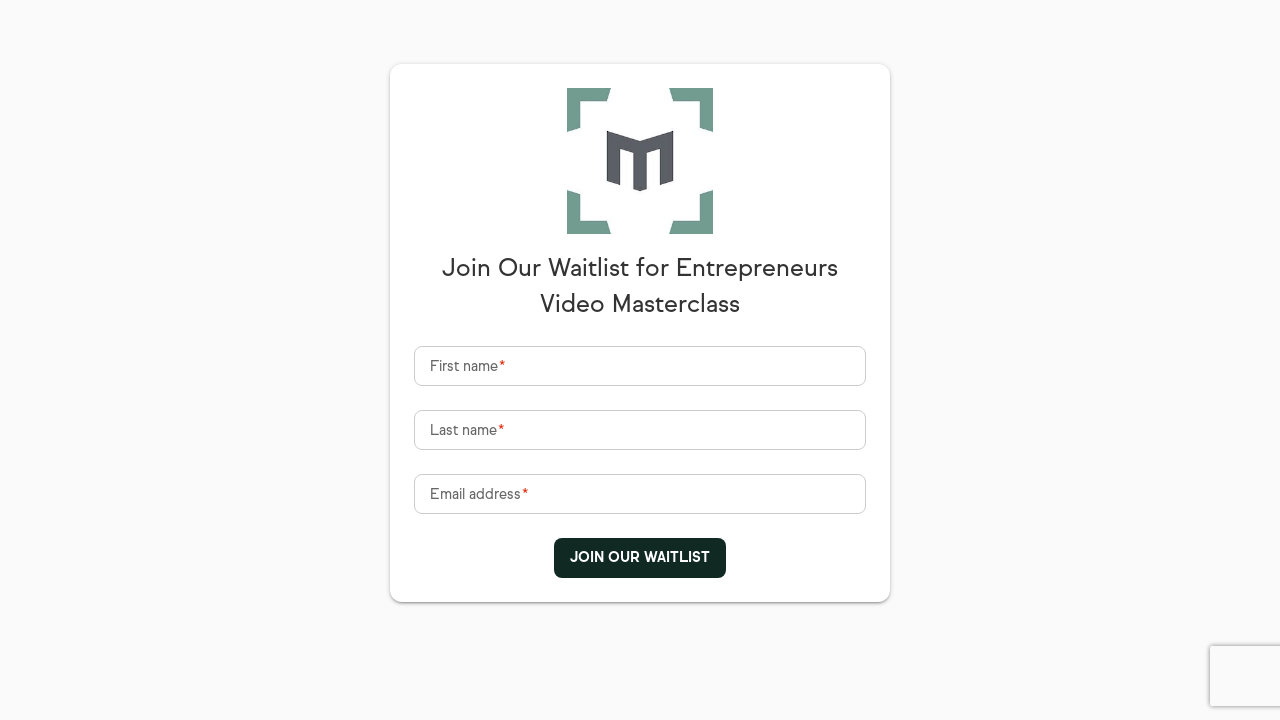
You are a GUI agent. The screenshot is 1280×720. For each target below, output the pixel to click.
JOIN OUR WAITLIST (640, 557)
